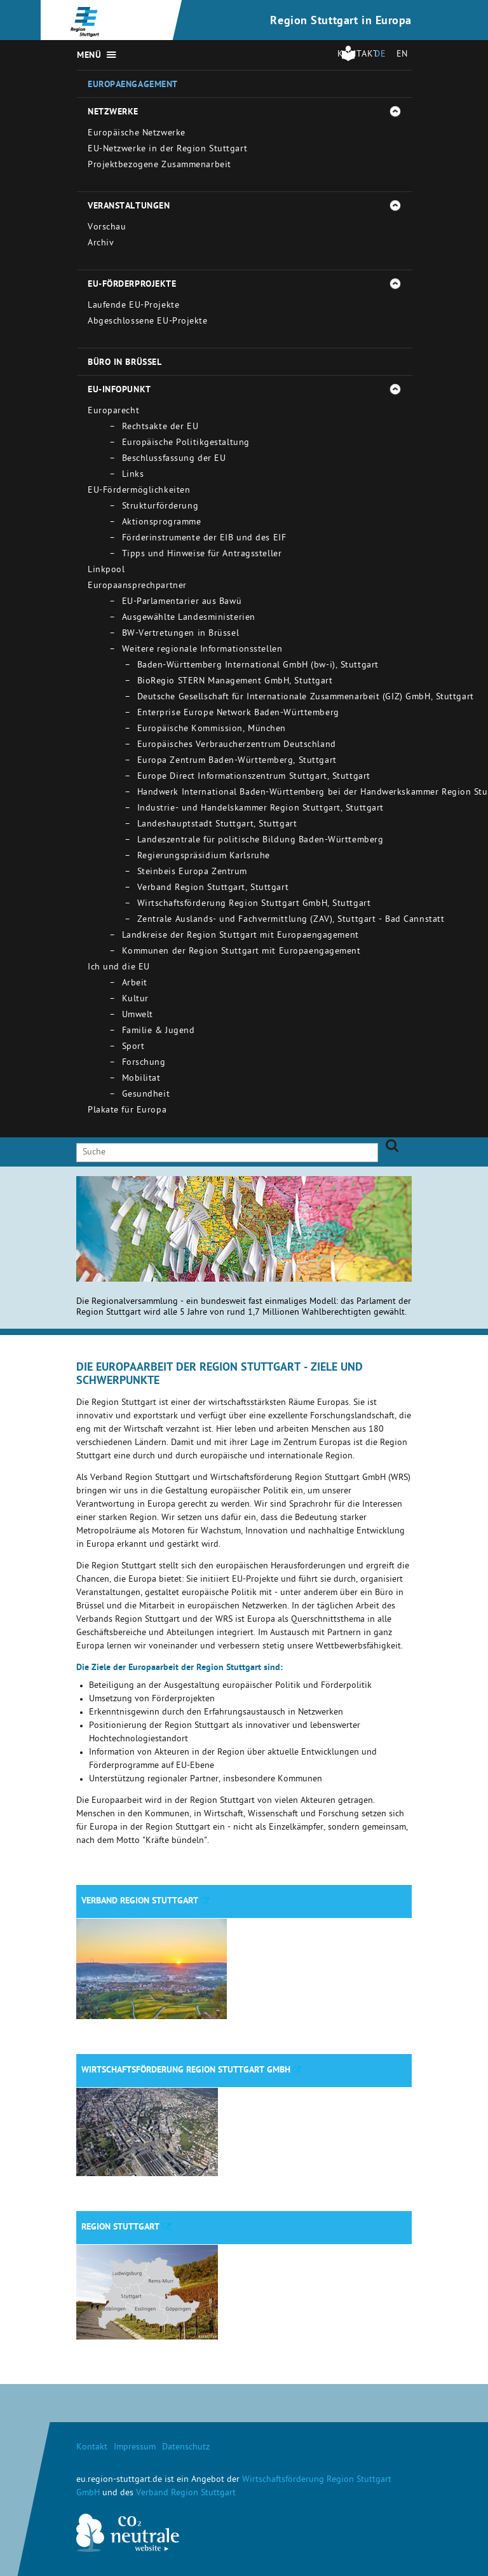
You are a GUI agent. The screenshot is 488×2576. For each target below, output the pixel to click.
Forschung (144, 1063)
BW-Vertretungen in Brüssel (181, 634)
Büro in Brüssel (124, 363)
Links (133, 475)
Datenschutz (186, 2447)
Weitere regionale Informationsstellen (202, 650)
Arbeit (134, 983)
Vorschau (107, 228)
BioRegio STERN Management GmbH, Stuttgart (235, 681)
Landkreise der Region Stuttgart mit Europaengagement (240, 936)
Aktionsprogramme (161, 522)
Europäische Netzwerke (137, 133)
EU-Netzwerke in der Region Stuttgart (167, 149)
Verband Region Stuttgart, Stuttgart (213, 888)
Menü (89, 56)
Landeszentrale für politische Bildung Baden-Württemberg (260, 840)
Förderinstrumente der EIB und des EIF (204, 538)
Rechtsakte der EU (160, 427)
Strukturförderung (160, 507)
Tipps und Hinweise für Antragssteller (202, 554)
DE (380, 55)
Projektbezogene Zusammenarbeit (159, 165)
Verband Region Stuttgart (139, 1901)
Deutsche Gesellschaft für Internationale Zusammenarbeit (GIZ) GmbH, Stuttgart (305, 697)
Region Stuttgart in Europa (341, 21)
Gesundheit (146, 1095)
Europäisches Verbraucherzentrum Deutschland (236, 745)
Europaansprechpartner (137, 586)
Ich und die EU (119, 968)
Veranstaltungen (129, 207)
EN (402, 55)
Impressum (135, 2447)
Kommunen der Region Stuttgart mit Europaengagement (241, 952)
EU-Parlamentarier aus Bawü (182, 602)
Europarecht (113, 411)
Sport (133, 1047)
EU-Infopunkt (119, 390)
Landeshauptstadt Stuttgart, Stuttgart (217, 824)
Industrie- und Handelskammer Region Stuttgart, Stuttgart (260, 809)
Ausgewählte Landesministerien (188, 618)
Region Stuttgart (120, 2228)
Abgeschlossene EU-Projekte (148, 322)
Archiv (101, 243)
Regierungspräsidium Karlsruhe (203, 856)
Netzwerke (113, 112)
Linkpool (106, 570)
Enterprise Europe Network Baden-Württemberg (238, 713)
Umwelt (137, 1015)
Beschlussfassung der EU (174, 459)
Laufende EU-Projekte (133, 306)
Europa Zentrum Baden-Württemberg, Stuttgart (237, 761)
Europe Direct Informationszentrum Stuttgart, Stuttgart (253, 777)
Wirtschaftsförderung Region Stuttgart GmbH (185, 2071)
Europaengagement (133, 85)
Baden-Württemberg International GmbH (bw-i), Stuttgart (258, 666)
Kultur (135, 999)
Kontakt (91, 2447)
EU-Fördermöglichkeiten (139, 491)
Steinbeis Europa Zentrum (192, 872)
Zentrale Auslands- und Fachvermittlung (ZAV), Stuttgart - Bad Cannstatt (291, 920)
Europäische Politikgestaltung (186, 443)
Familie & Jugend (158, 1031)
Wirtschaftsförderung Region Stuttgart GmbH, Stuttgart (254, 904)
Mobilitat (141, 1079)
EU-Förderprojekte (132, 285)
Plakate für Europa (127, 1111)
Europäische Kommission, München (211, 729)
